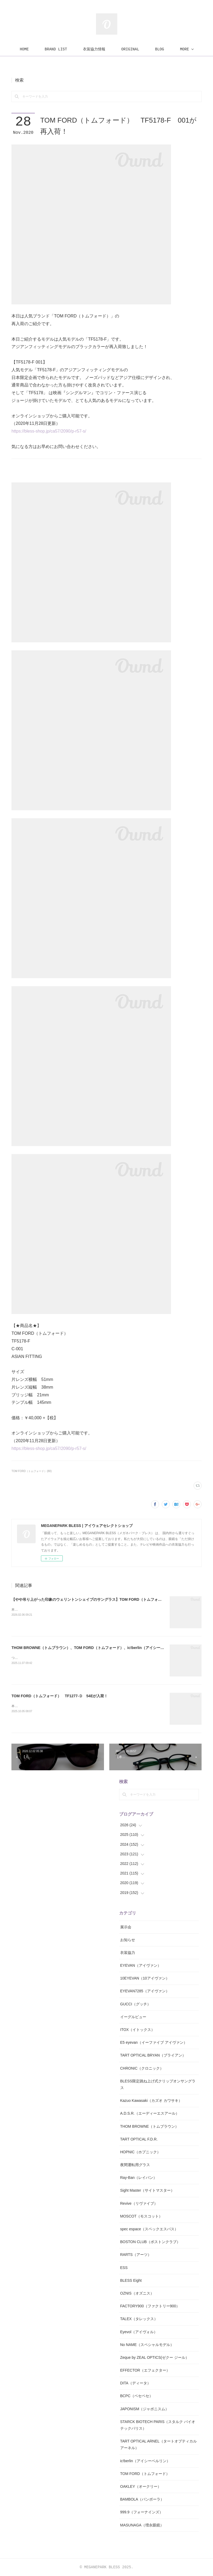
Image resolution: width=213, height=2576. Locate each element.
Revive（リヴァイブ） (139, 2203)
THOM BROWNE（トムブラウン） (149, 2126)
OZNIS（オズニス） (137, 2293)
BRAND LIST (85, 49)
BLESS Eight (131, 2280)
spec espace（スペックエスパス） (149, 2229)
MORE (155, 49)
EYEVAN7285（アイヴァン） (144, 1991)
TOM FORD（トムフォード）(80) (31, 1471)
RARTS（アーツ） (135, 2254)
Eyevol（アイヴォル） (138, 2332)
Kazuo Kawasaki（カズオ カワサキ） (151, 2100)
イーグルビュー (133, 2017)
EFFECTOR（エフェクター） (145, 2370)
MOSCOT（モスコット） (141, 2216)
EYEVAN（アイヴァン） (140, 1965)
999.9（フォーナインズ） (141, 2512)
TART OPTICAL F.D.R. (139, 2139)
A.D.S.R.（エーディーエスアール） (149, 2113)
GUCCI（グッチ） (135, 2004)
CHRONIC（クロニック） (142, 2068)
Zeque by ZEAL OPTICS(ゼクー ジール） (154, 2357)
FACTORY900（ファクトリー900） (150, 2306)
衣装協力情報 (123, 49)
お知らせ (127, 1940)
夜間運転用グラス (135, 2165)
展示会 (125, 1927)
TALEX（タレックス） (139, 2319)
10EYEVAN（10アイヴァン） (144, 1978)
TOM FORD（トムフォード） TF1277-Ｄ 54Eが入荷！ (59, 1696)
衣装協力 (127, 1952)
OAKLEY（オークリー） (140, 2486)
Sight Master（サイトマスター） (147, 2190)
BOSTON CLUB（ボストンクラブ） (150, 2242)
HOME (53, 49)
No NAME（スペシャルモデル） (147, 2345)
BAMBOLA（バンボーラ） (142, 2499)
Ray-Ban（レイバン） (138, 2177)
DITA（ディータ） (135, 2383)
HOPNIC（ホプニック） (140, 2152)
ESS (124, 2267)
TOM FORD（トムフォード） (145, 2474)
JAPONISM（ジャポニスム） (144, 2409)
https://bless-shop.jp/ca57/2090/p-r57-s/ (48, 431)
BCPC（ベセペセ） (136, 2396)
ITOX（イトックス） (137, 2029)
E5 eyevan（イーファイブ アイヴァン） (153, 2042)
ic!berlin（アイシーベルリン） (145, 2461)
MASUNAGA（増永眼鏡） (142, 2525)
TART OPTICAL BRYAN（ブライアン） (153, 2055)
